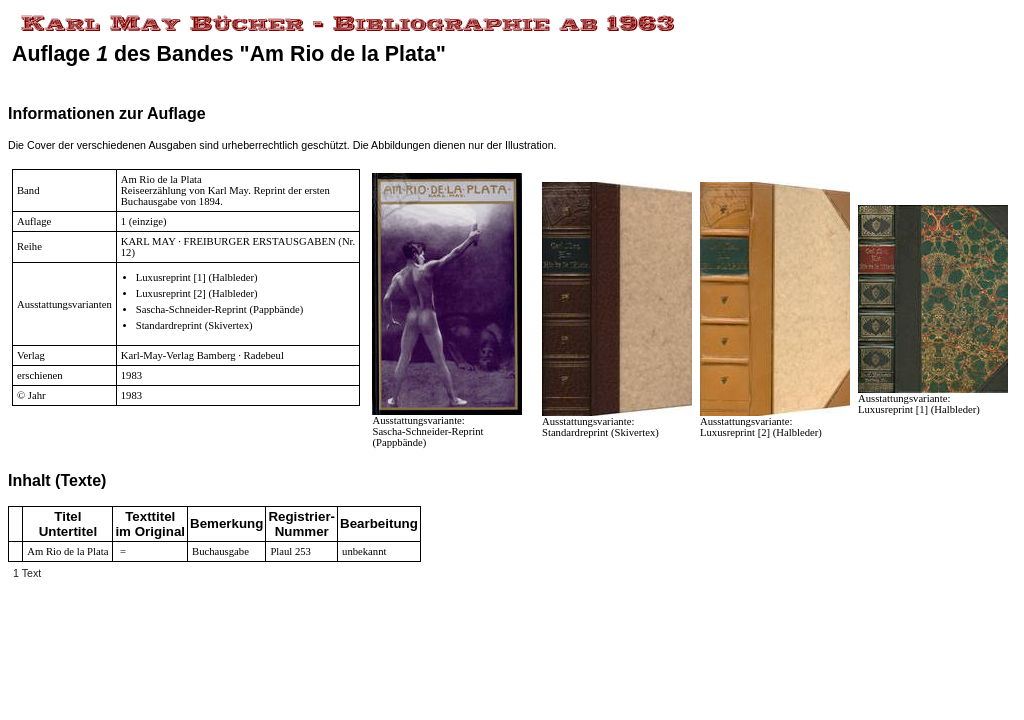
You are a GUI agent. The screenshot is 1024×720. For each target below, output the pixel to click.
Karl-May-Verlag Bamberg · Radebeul (202, 355)
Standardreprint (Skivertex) (194, 325)
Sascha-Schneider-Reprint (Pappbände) (220, 309)
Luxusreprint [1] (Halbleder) (197, 277)
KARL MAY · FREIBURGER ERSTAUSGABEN (228, 241)
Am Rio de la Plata (161, 179)
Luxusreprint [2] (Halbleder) (197, 293)
